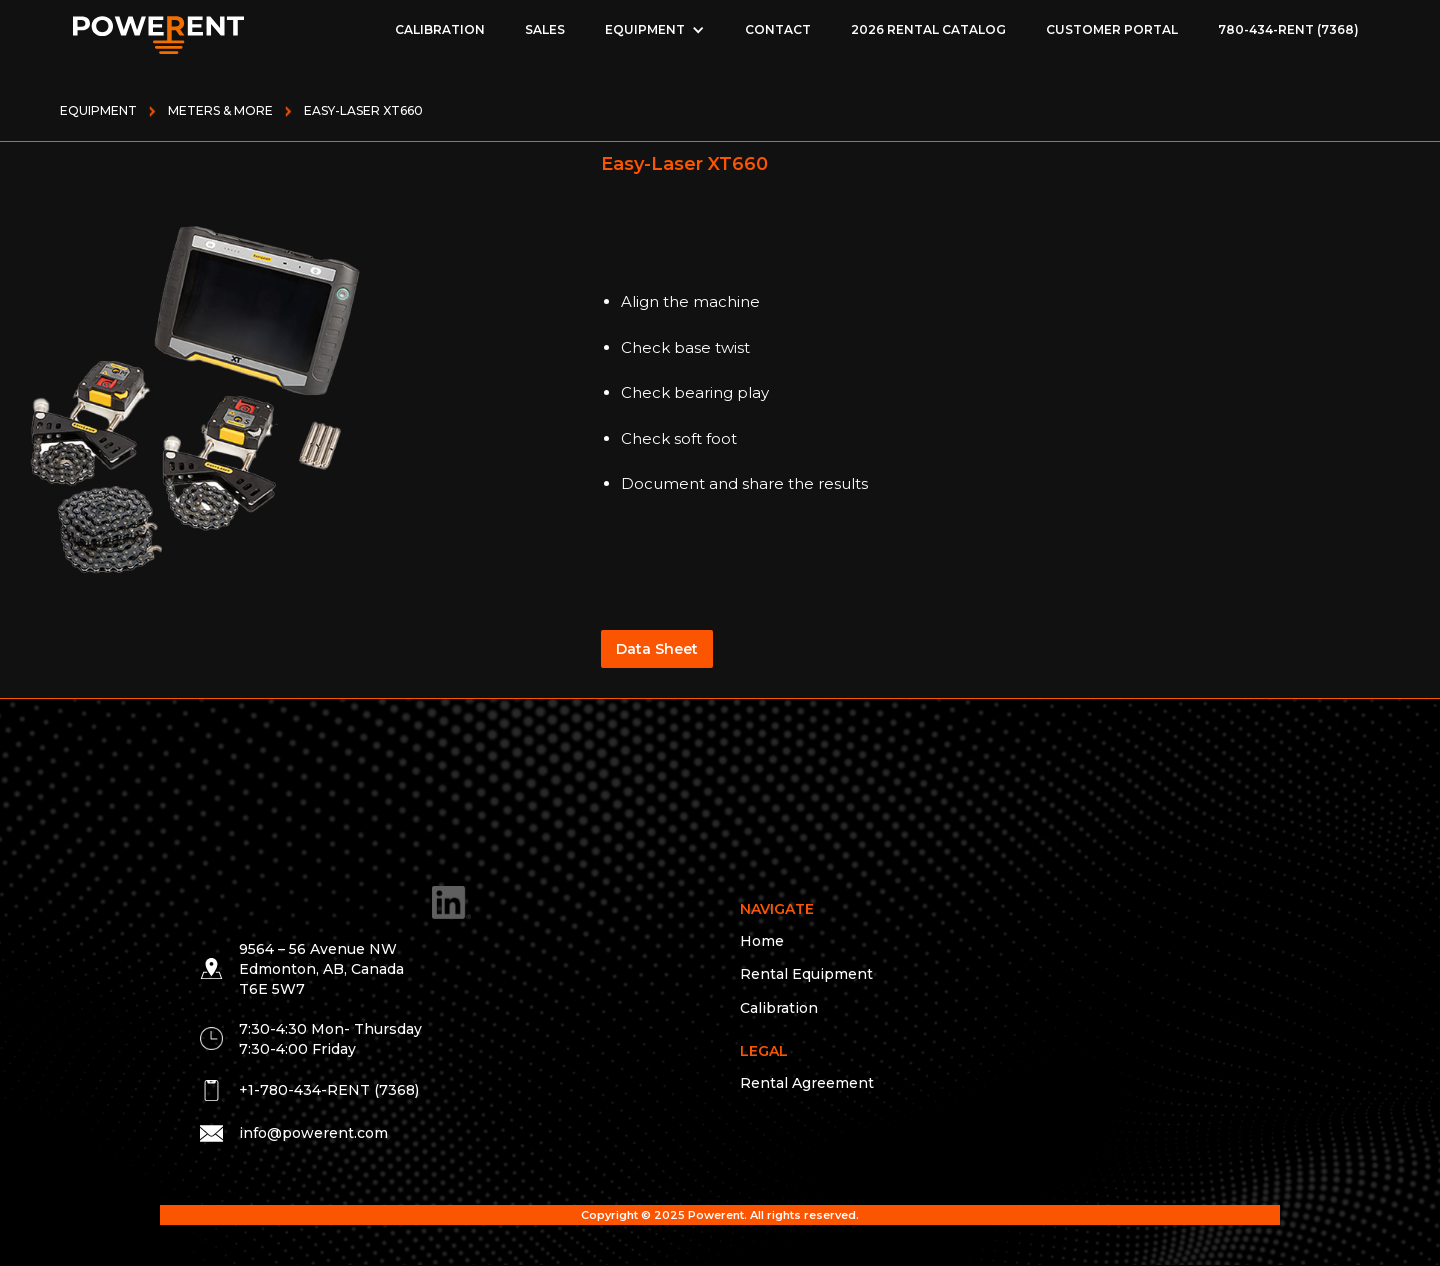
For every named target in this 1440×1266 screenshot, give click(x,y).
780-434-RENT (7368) (1288, 29)
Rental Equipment (806, 974)
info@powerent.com (313, 1133)
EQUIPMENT (645, 29)
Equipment (98, 110)
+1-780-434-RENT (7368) (329, 1090)
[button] (655, 30)
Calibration (440, 29)
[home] (158, 30)
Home (762, 941)
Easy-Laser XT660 (363, 110)
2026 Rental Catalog (928, 29)
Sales (545, 29)
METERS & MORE (220, 110)
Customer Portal (1112, 29)
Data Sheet (657, 649)
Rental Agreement (807, 1083)
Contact (778, 29)
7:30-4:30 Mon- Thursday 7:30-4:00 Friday (330, 1039)
